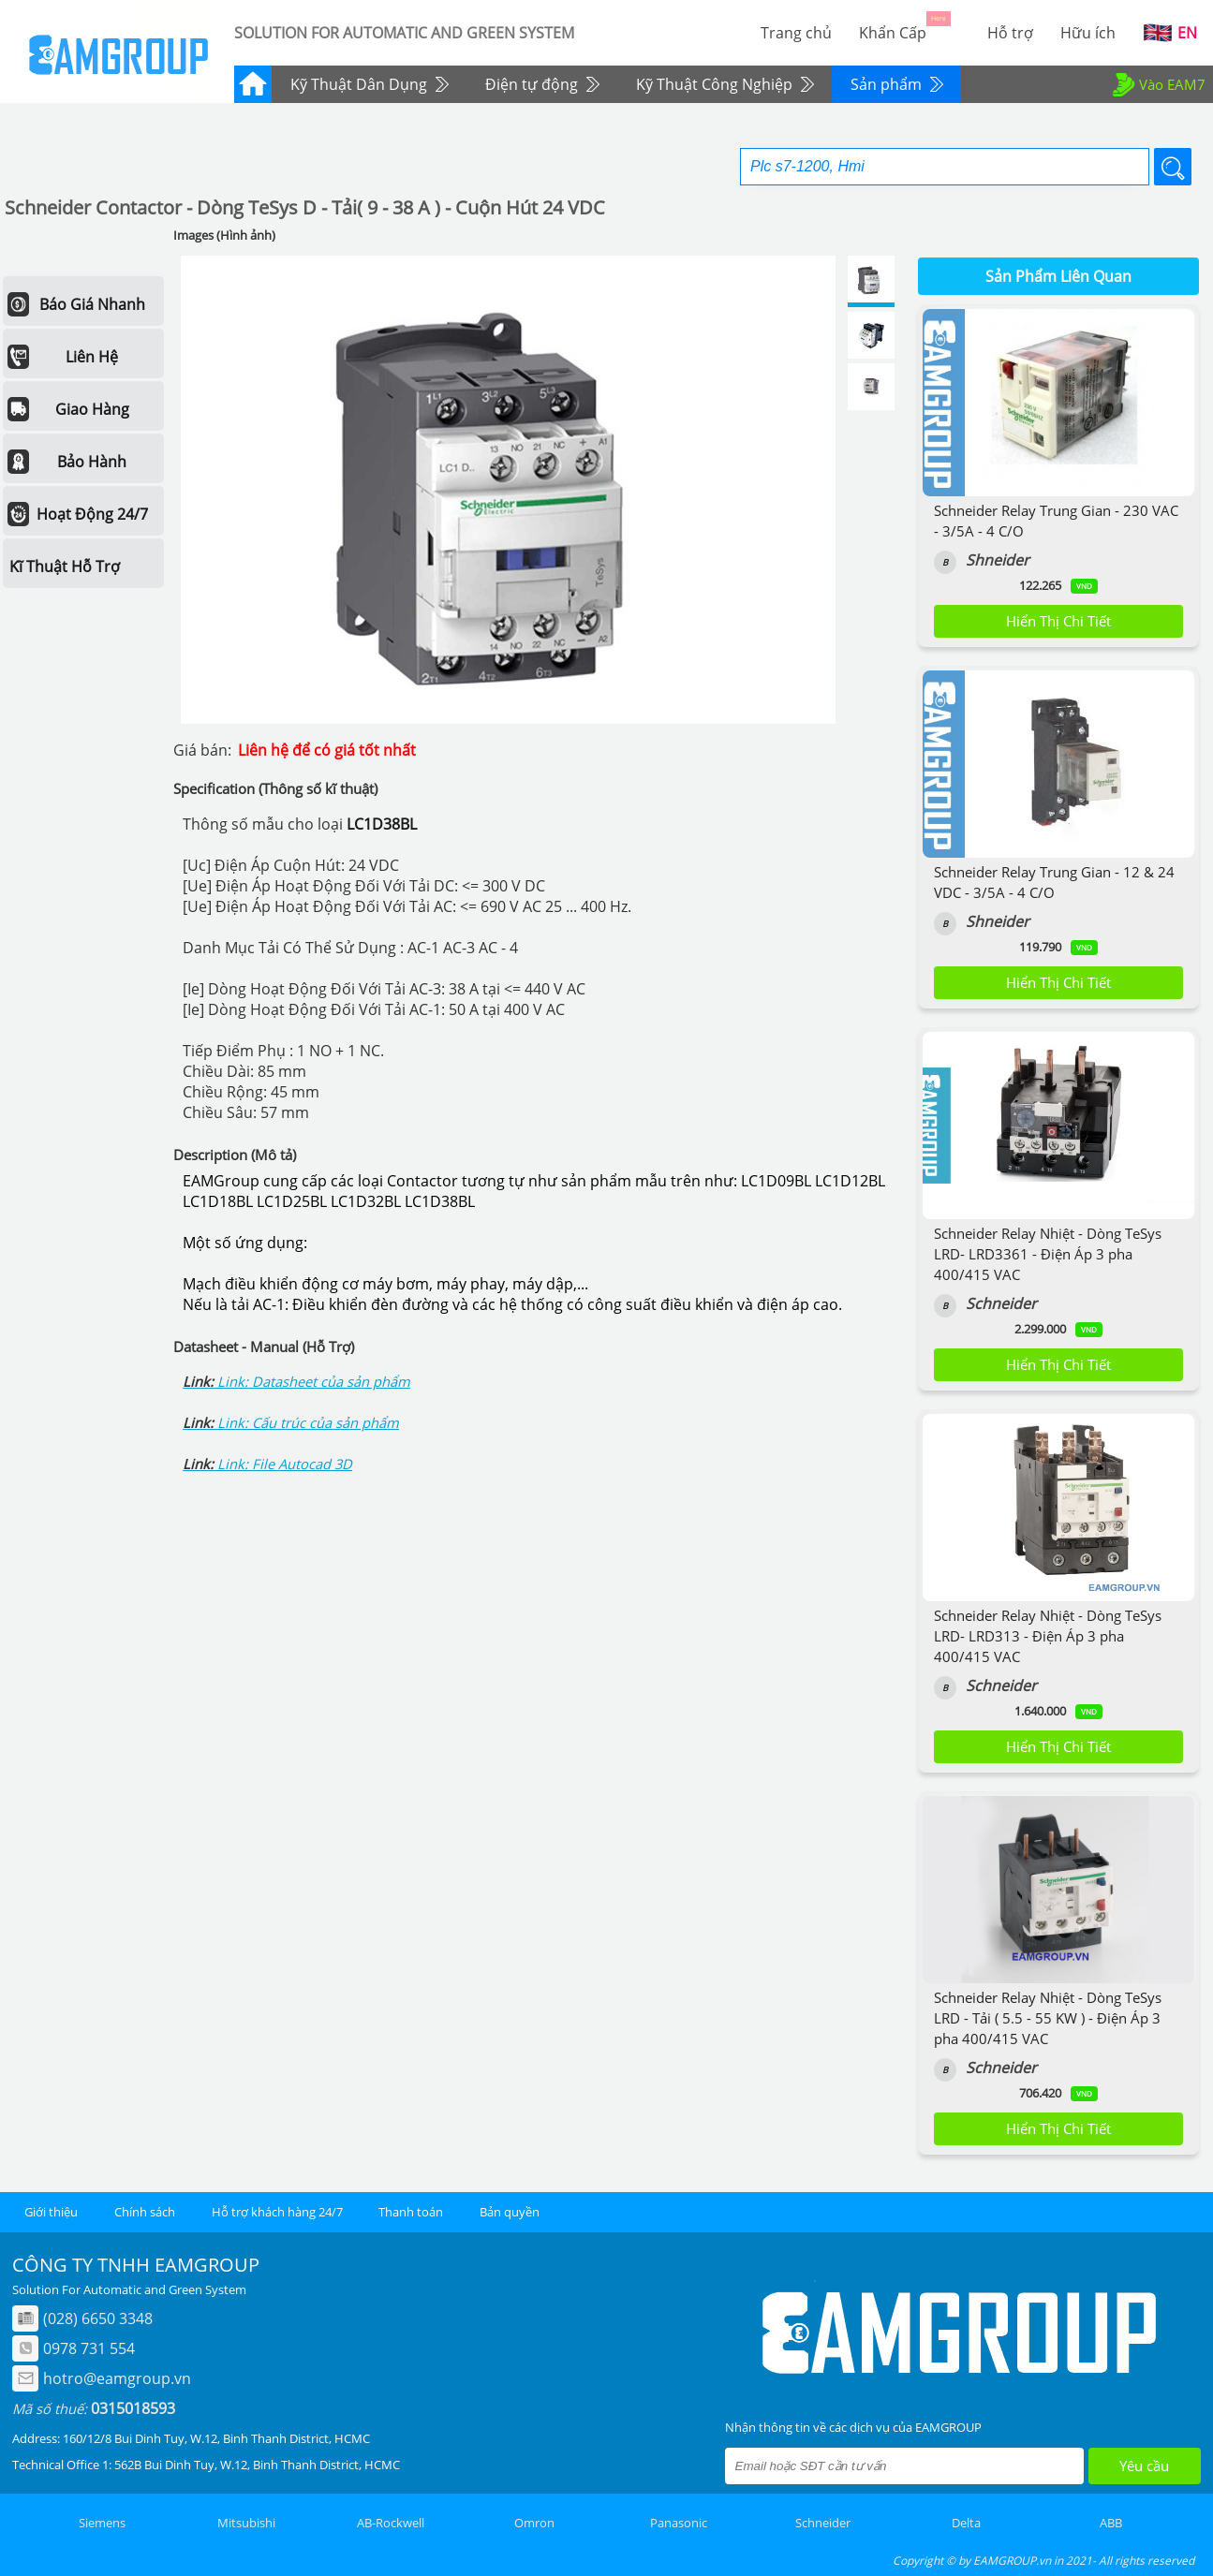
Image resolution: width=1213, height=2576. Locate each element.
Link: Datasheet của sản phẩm (313, 1381)
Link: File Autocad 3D (284, 1463)
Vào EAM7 (1157, 84)
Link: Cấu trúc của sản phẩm (308, 1422)
